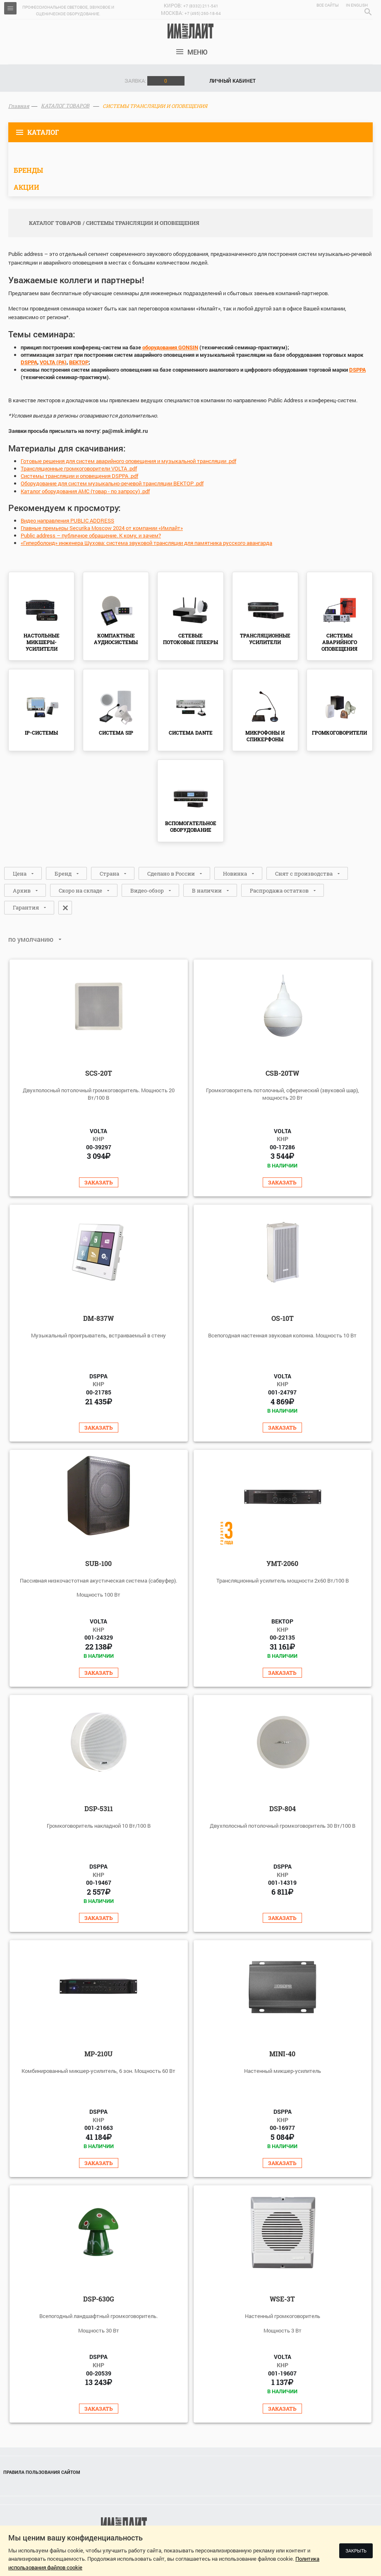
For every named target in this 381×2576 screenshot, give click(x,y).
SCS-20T (98, 1073)
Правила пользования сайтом (41, 2472)
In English (357, 5)
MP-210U (98, 2053)
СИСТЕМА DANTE (191, 732)
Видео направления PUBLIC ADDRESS (67, 520)
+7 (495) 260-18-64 (203, 13)
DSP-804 (282, 1808)
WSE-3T (282, 2298)
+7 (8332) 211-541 (200, 6)
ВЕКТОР (79, 362)
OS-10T (282, 1318)
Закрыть (356, 2550)
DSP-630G (98, 2298)
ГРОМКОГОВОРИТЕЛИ (339, 732)
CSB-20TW (282, 1073)
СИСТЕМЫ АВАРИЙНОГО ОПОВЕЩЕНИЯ (339, 642)
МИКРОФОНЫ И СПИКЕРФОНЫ (265, 735)
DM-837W (98, 1318)
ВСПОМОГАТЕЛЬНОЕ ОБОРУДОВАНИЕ (190, 826)
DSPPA (29, 362)
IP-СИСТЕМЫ (41, 732)
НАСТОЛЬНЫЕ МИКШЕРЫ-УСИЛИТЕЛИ (42, 642)
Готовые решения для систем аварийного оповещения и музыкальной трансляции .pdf (128, 461)
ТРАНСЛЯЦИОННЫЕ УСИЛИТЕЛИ (265, 638)
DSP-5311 (98, 1808)
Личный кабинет (232, 80)
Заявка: (155, 80)
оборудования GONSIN (170, 347)
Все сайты (327, 5)
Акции (26, 187)
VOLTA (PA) (53, 362)
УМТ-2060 (282, 1563)
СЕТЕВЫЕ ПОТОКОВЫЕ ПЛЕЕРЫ (190, 638)
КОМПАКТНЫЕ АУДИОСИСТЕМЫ (116, 638)
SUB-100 (98, 1563)
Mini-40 (282, 2053)
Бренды (28, 170)
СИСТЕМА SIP (116, 732)
